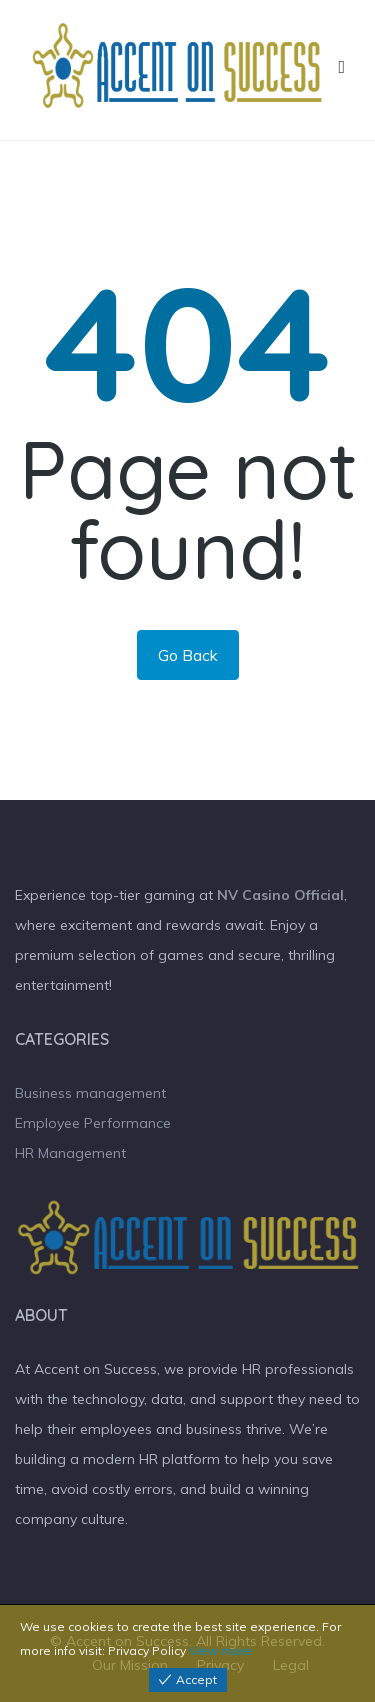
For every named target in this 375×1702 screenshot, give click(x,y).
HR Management (70, 1153)
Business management (90, 1093)
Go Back (188, 655)
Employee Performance (93, 1123)
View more (220, 1650)
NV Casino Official (280, 895)
